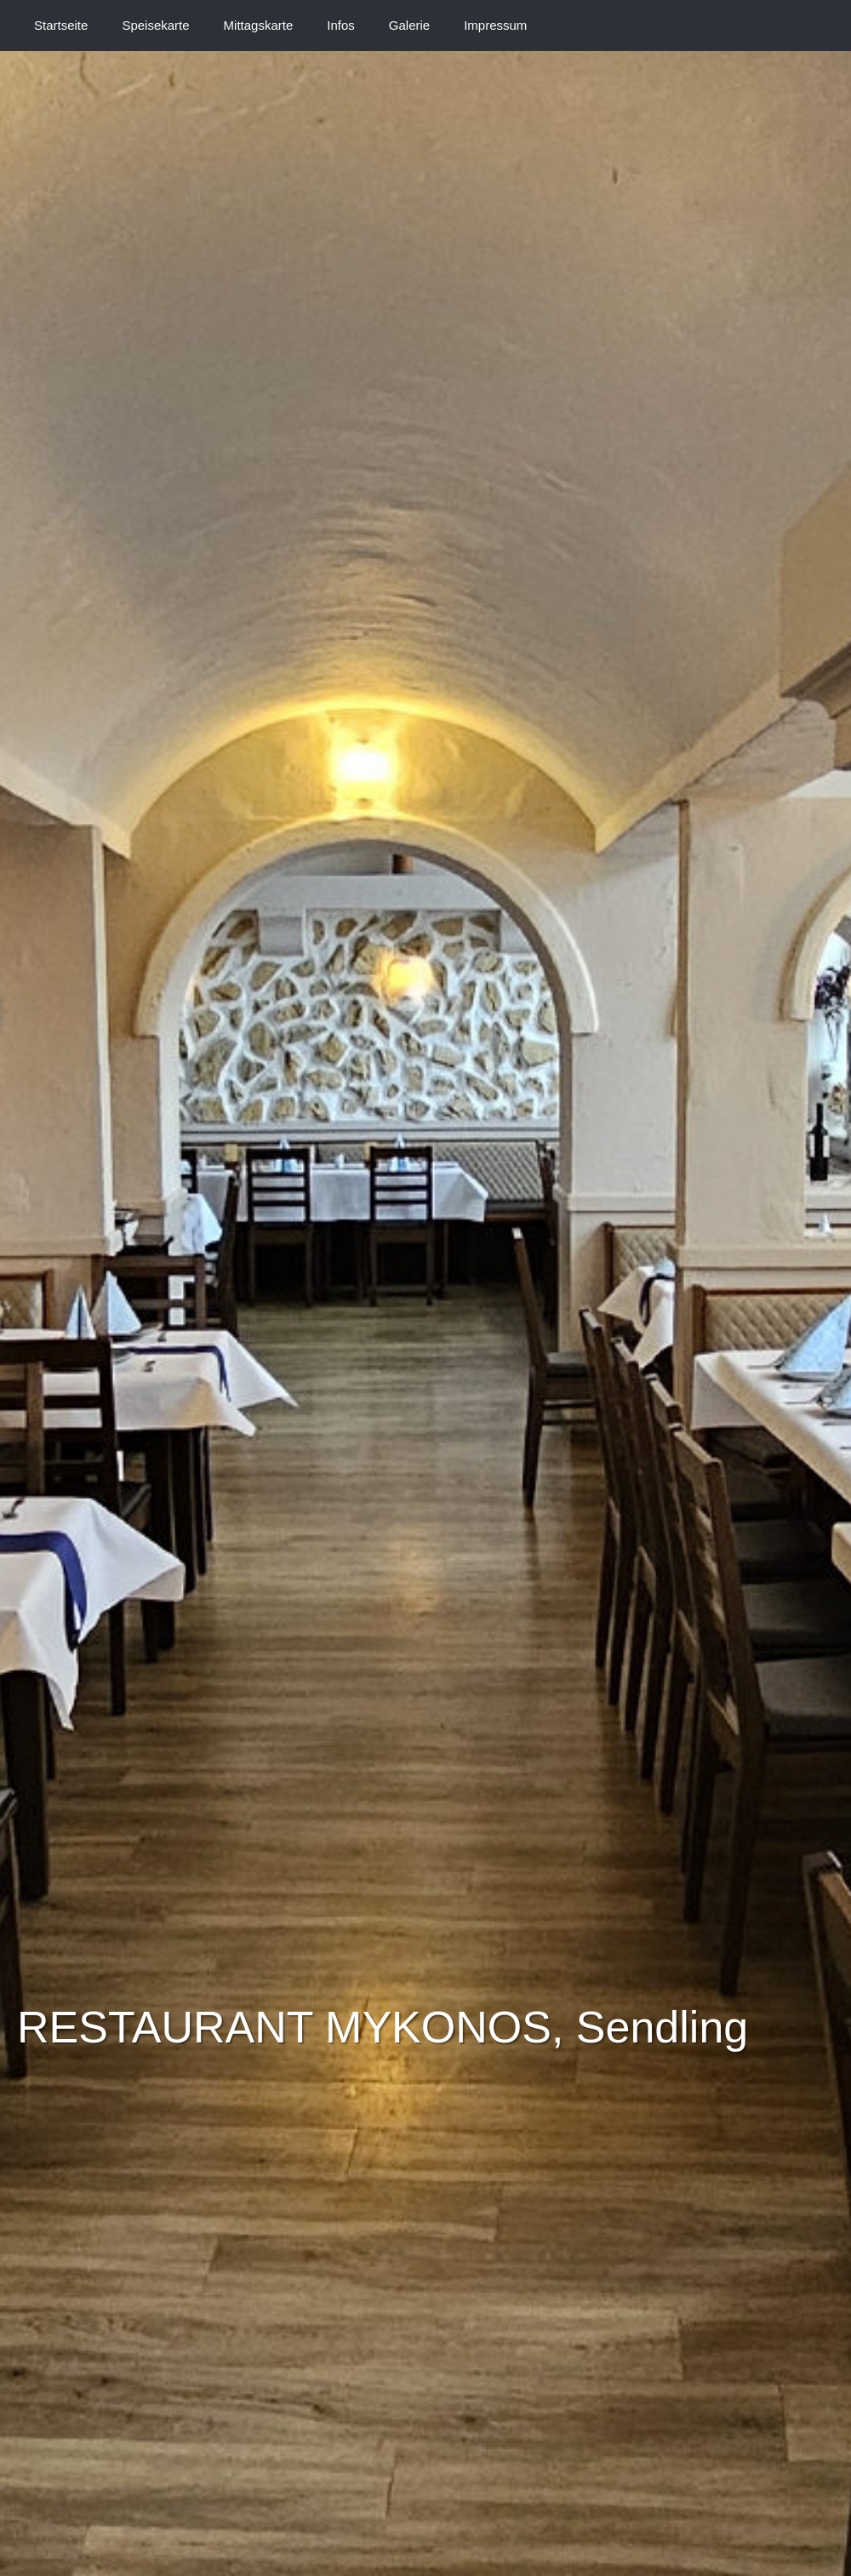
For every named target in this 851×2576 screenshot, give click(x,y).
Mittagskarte (259, 25)
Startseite (61, 25)
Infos (341, 25)
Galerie (409, 25)
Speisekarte (155, 25)
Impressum (495, 25)
